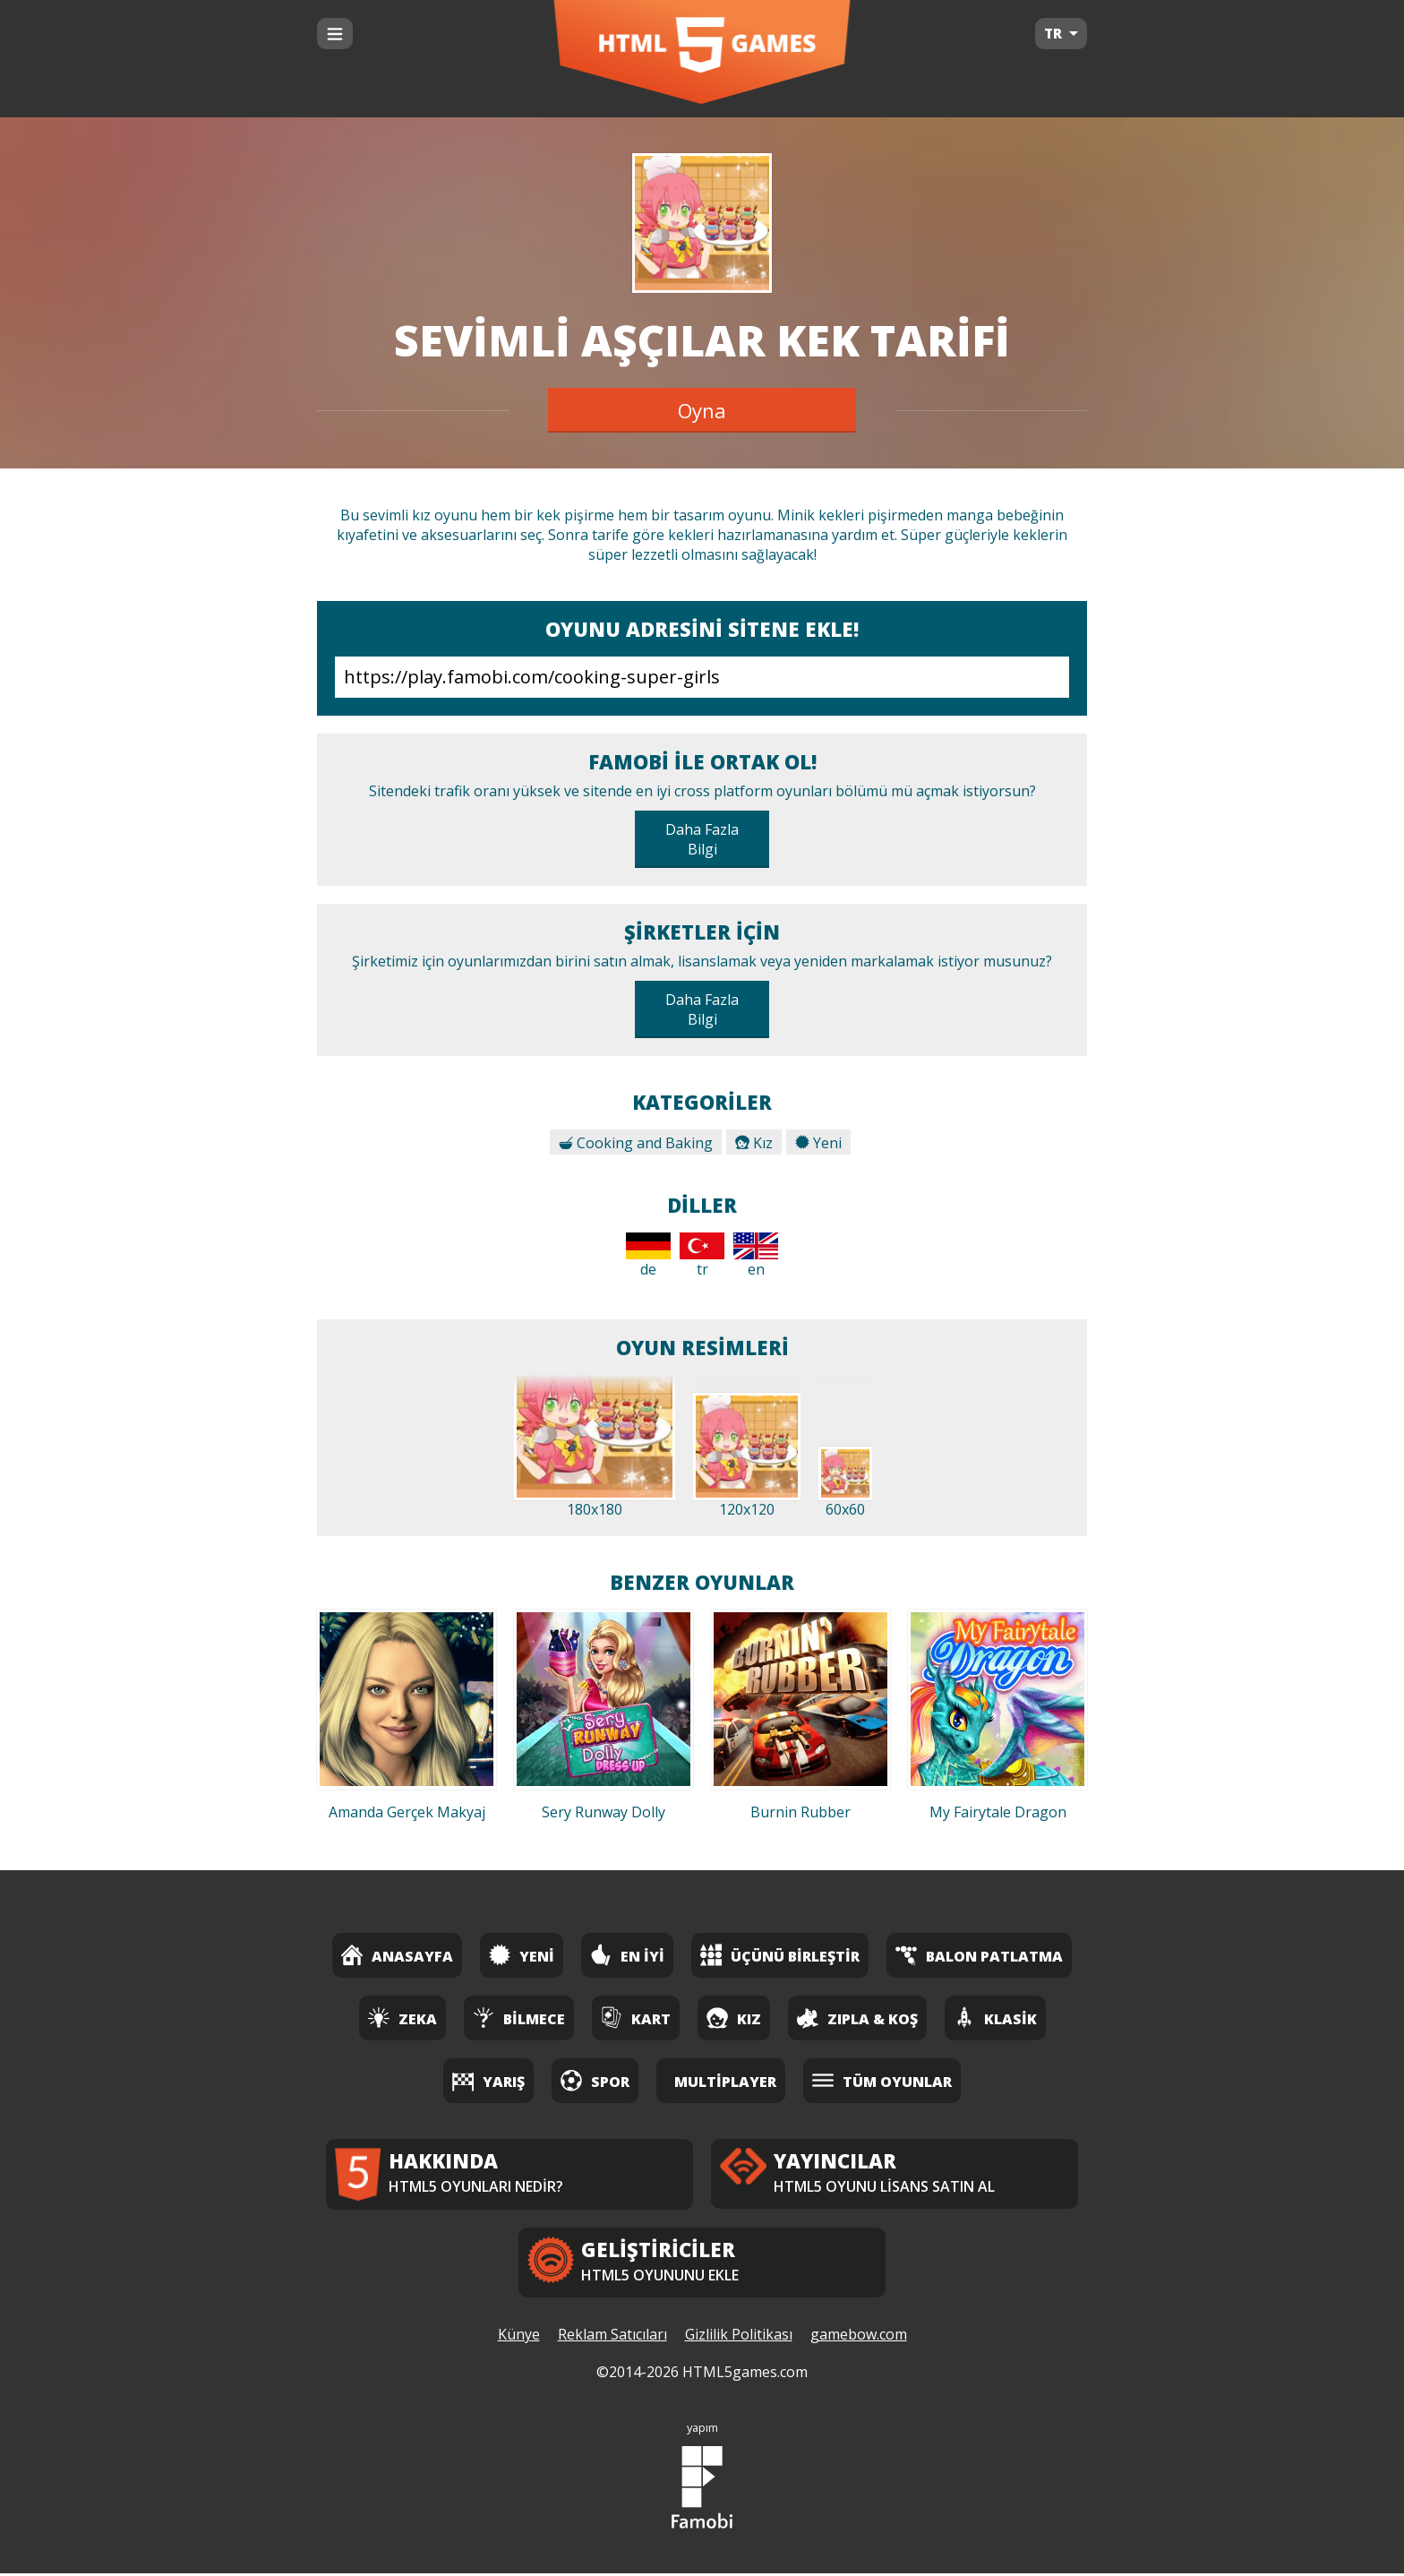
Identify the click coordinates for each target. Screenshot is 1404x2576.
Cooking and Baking (636, 1143)
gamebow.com (858, 2337)
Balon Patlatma (979, 1955)
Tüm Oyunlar (882, 2080)
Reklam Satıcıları (612, 2337)
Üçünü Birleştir (780, 1955)
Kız (754, 1143)
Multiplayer (725, 2081)
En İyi (627, 1955)
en (755, 1255)
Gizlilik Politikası (738, 2337)
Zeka (402, 2017)
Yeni (818, 1143)
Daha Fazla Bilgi (702, 839)
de (648, 1255)
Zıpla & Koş (857, 2017)
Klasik (995, 2017)
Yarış (488, 2080)
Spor (595, 2080)
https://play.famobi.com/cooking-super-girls (702, 677)
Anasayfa (397, 1955)
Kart (636, 2017)
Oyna (702, 410)
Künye (519, 2337)
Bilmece (519, 2017)
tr (702, 1255)
